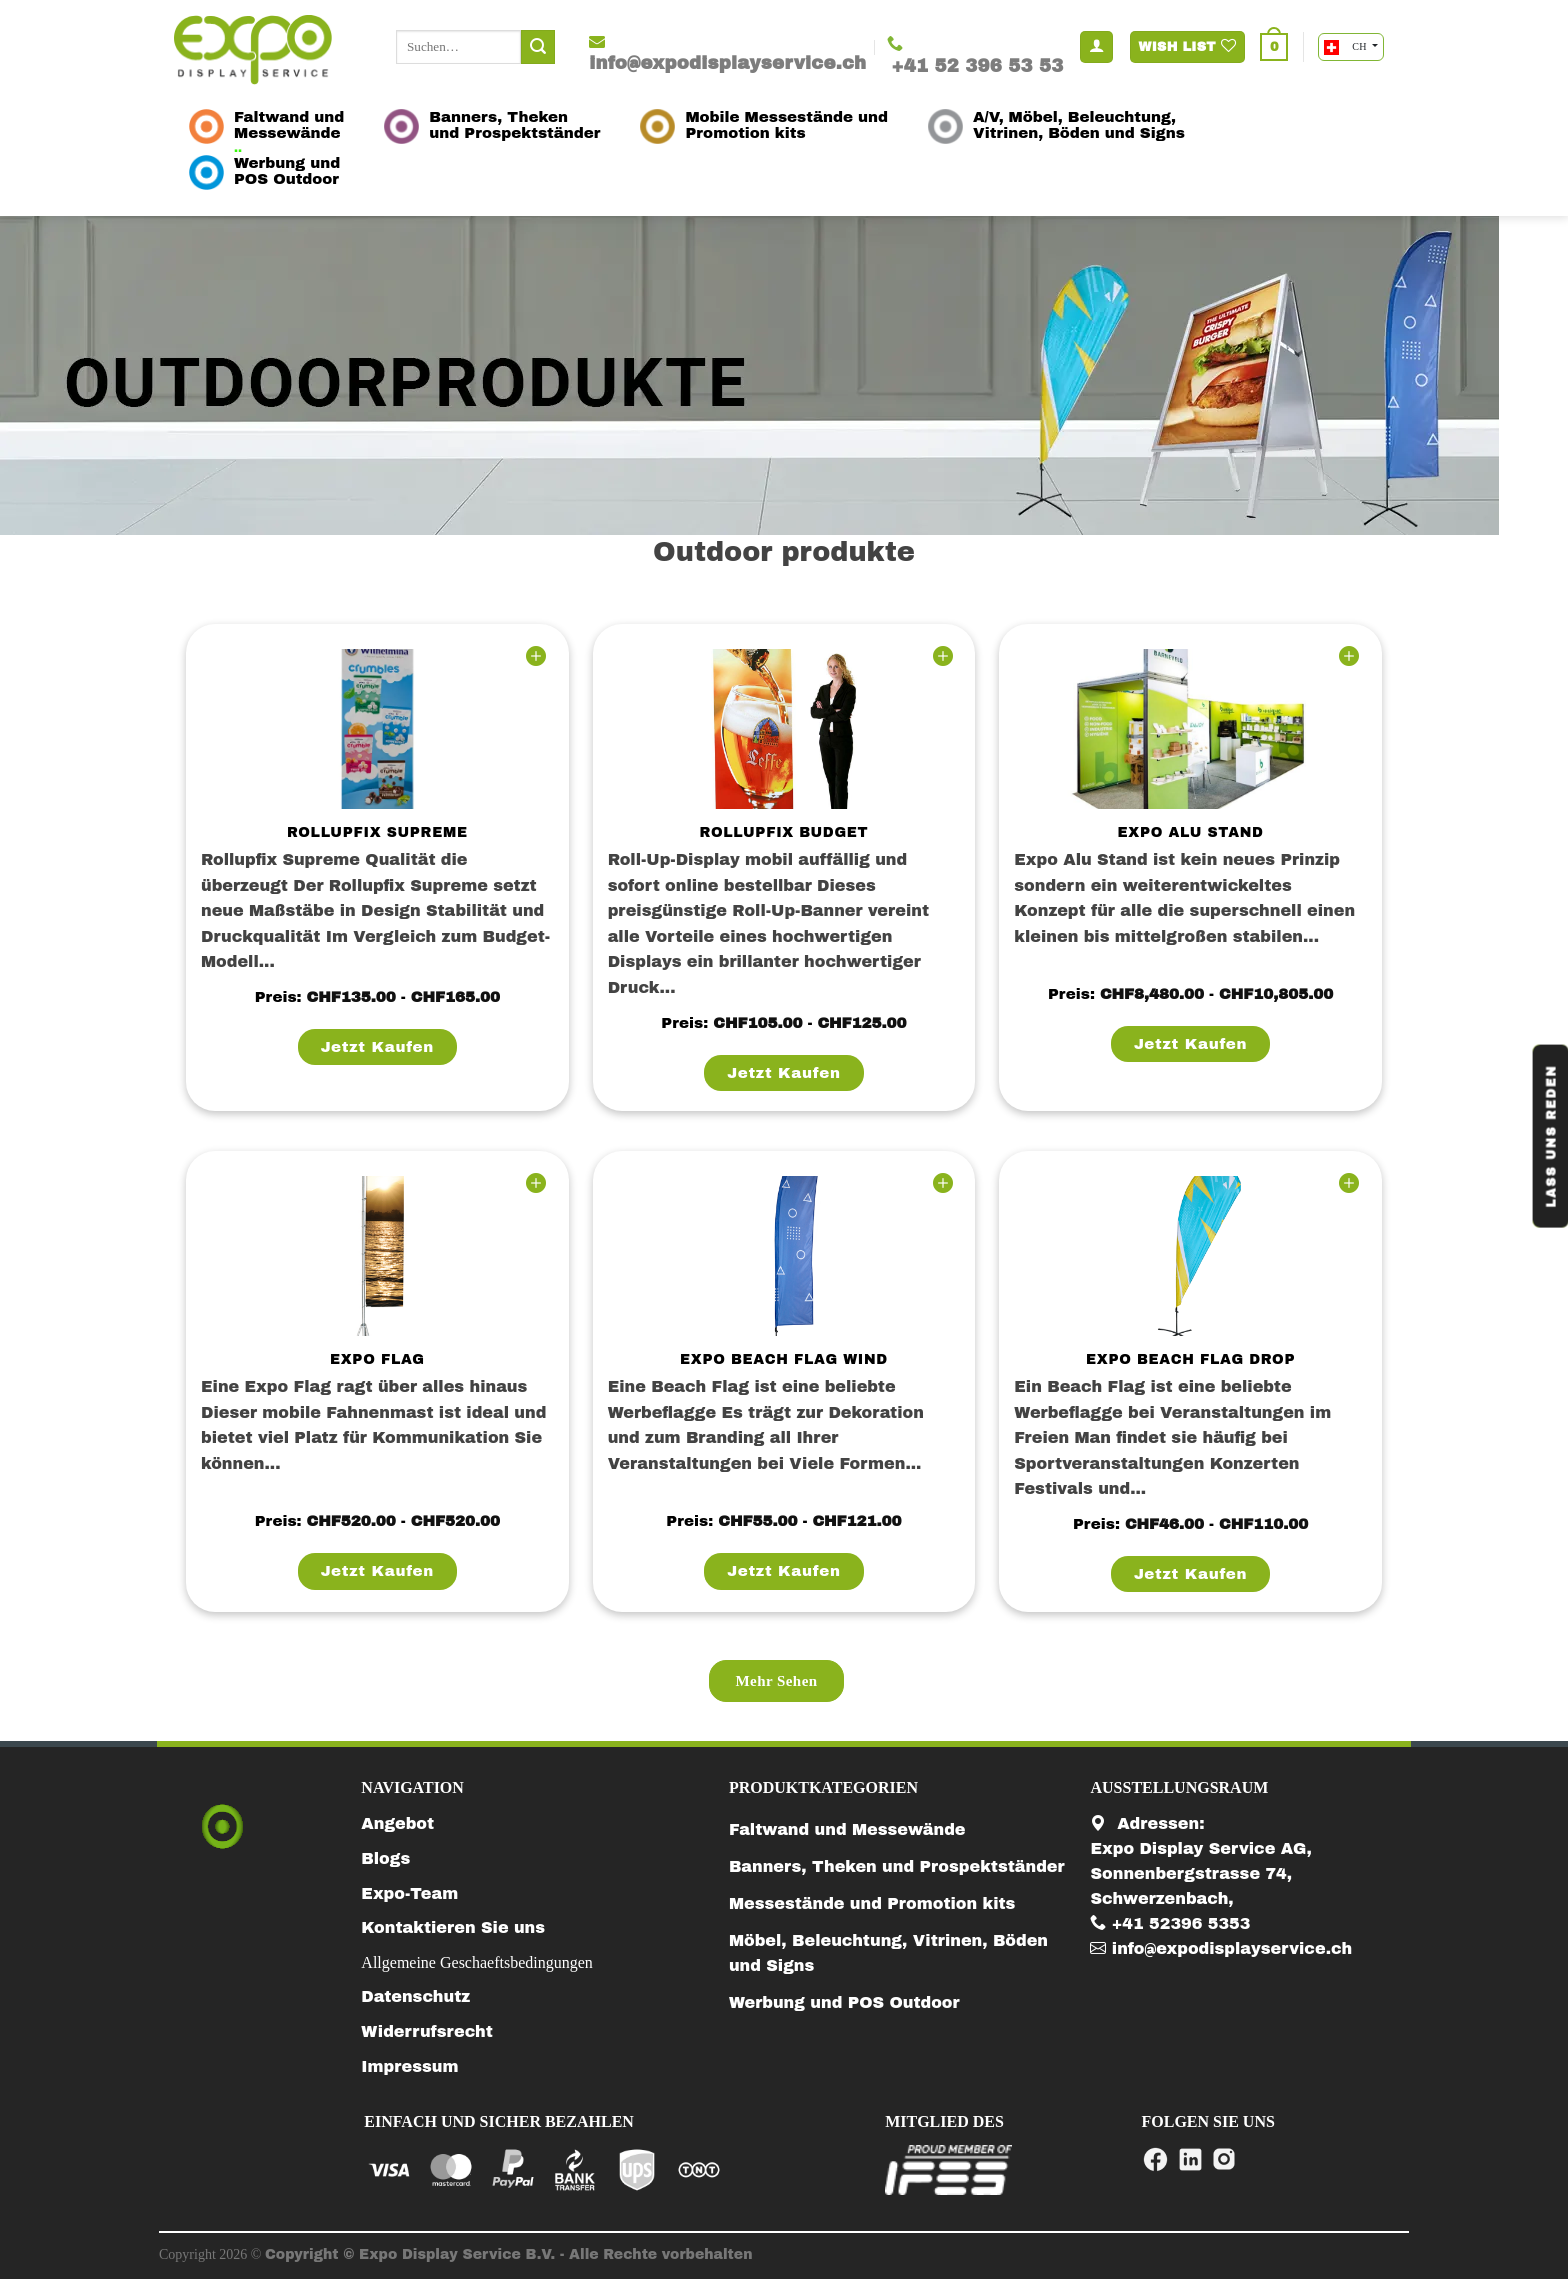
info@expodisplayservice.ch (1221, 1948)
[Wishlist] (536, 656)
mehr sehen (776, 1681)
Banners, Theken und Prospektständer (897, 1866)
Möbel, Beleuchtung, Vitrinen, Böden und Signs (888, 1953)
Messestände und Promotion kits (872, 1903)
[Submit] (538, 47)
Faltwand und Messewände (847, 1829)
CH (1346, 47)
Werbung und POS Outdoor (844, 2002)
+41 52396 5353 (1170, 1923)
